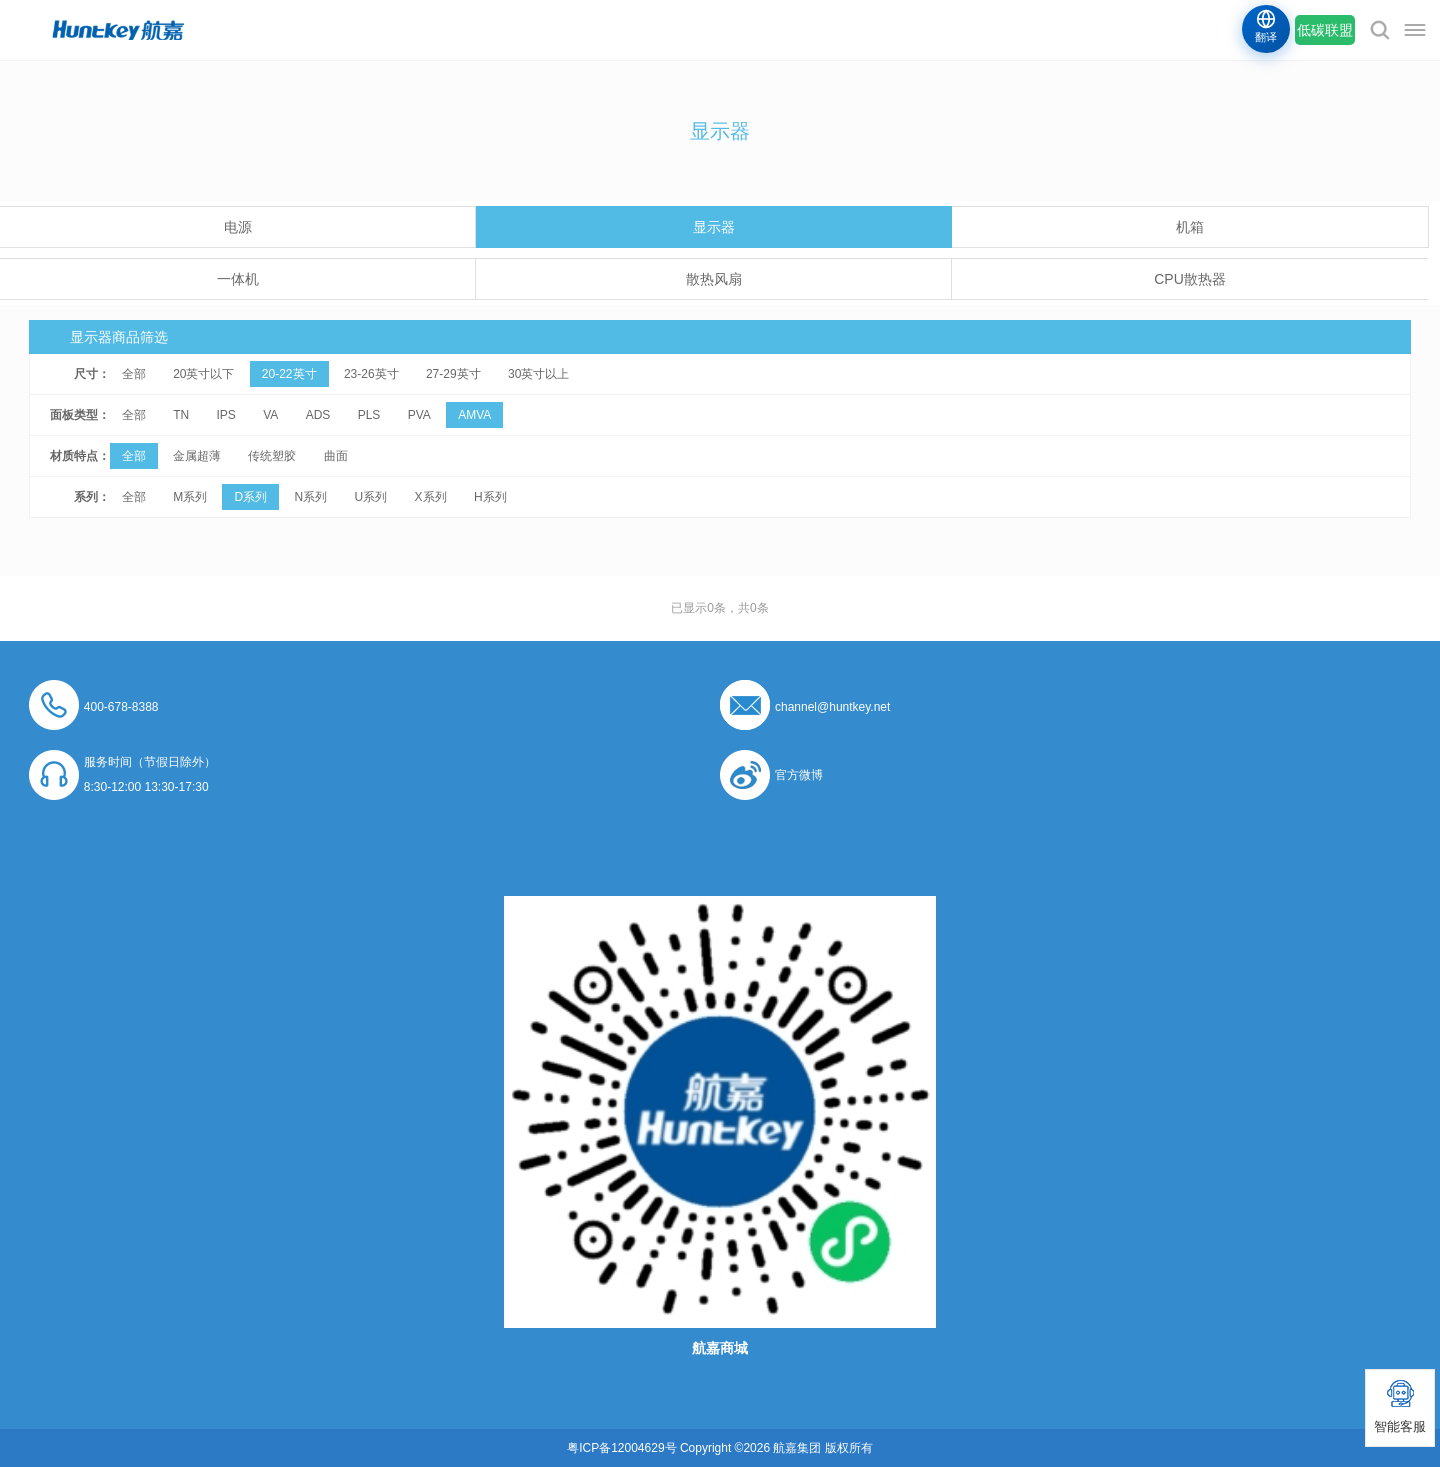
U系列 (371, 497)
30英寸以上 (538, 374)
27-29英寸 (453, 374)
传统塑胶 (272, 456)
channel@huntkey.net (832, 707)
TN (181, 415)
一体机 (238, 279)
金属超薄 (197, 456)
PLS (369, 415)
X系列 (431, 497)
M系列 (190, 497)
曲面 (336, 456)
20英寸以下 (203, 374)
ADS (318, 415)
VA (270, 415)
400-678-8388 (121, 707)
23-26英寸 (371, 374)
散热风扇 (714, 279)
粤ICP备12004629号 (621, 1448)
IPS (225, 415)
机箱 (1190, 227)
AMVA (474, 415)
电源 (238, 227)
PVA (419, 415)
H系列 (490, 497)
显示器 (714, 227)
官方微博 (799, 775)
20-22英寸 (289, 374)
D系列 (250, 497)
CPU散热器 (1190, 279)
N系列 (311, 497)
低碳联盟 (1325, 30)
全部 (134, 374)
